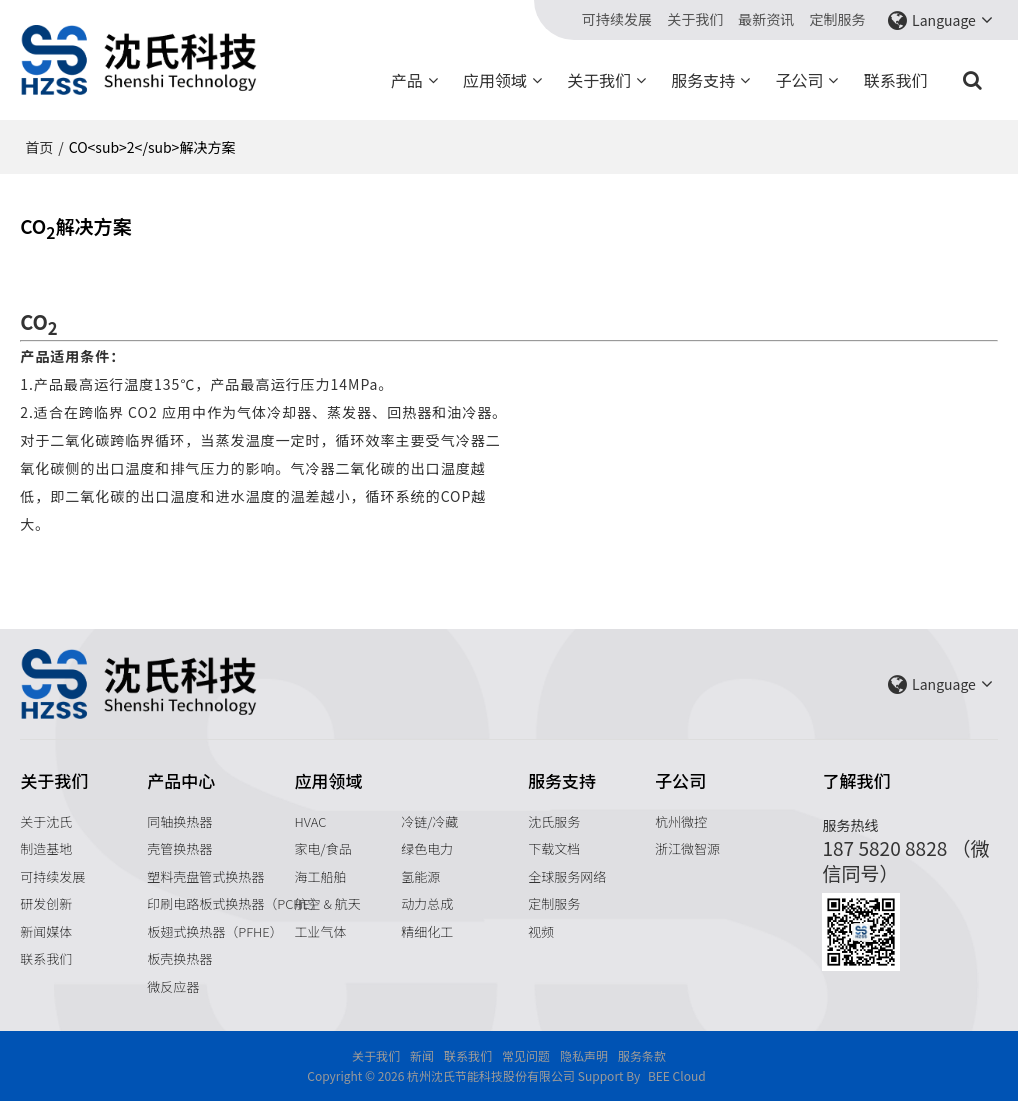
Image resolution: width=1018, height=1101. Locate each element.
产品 (407, 80)
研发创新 (46, 903)
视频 (541, 931)
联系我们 (896, 80)
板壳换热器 (179, 958)
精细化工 (427, 931)
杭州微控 (681, 821)
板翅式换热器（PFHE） (215, 931)
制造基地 (46, 848)
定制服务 (837, 20)
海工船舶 (321, 876)
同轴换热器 (179, 821)
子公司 (799, 80)
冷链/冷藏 (429, 821)
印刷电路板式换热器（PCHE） (235, 903)
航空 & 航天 (328, 903)
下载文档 (554, 848)
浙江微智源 (687, 848)
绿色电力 (427, 848)
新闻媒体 (46, 931)
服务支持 (703, 80)
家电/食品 (323, 848)
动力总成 (427, 903)
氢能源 (420, 876)
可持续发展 (617, 20)
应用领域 (495, 80)
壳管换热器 (179, 848)
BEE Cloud (677, 1075)
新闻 (422, 1055)
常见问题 (526, 1055)
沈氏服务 (554, 821)
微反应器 (173, 986)
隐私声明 (584, 1055)
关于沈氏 (46, 821)
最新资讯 (766, 20)
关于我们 (695, 20)
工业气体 (321, 931)
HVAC (311, 821)
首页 (39, 147)
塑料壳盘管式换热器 (205, 876)
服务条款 (642, 1055)
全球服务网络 (567, 876)
